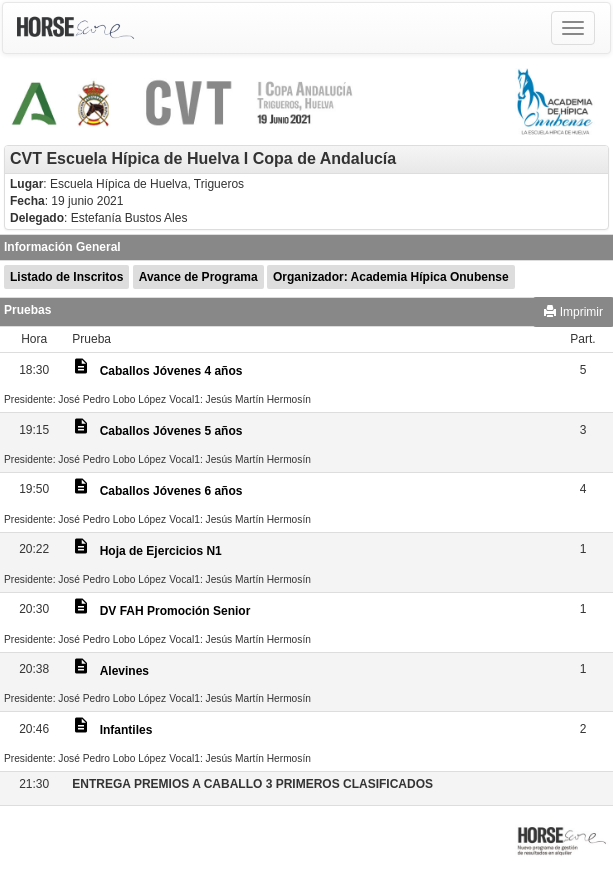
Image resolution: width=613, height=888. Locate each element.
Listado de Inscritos (66, 277)
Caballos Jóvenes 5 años (171, 431)
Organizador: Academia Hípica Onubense (391, 277)
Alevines (124, 671)
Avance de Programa (198, 277)
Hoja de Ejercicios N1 (161, 551)
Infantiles (126, 730)
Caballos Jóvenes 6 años (171, 491)
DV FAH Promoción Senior (175, 611)
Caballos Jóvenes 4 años (171, 371)
